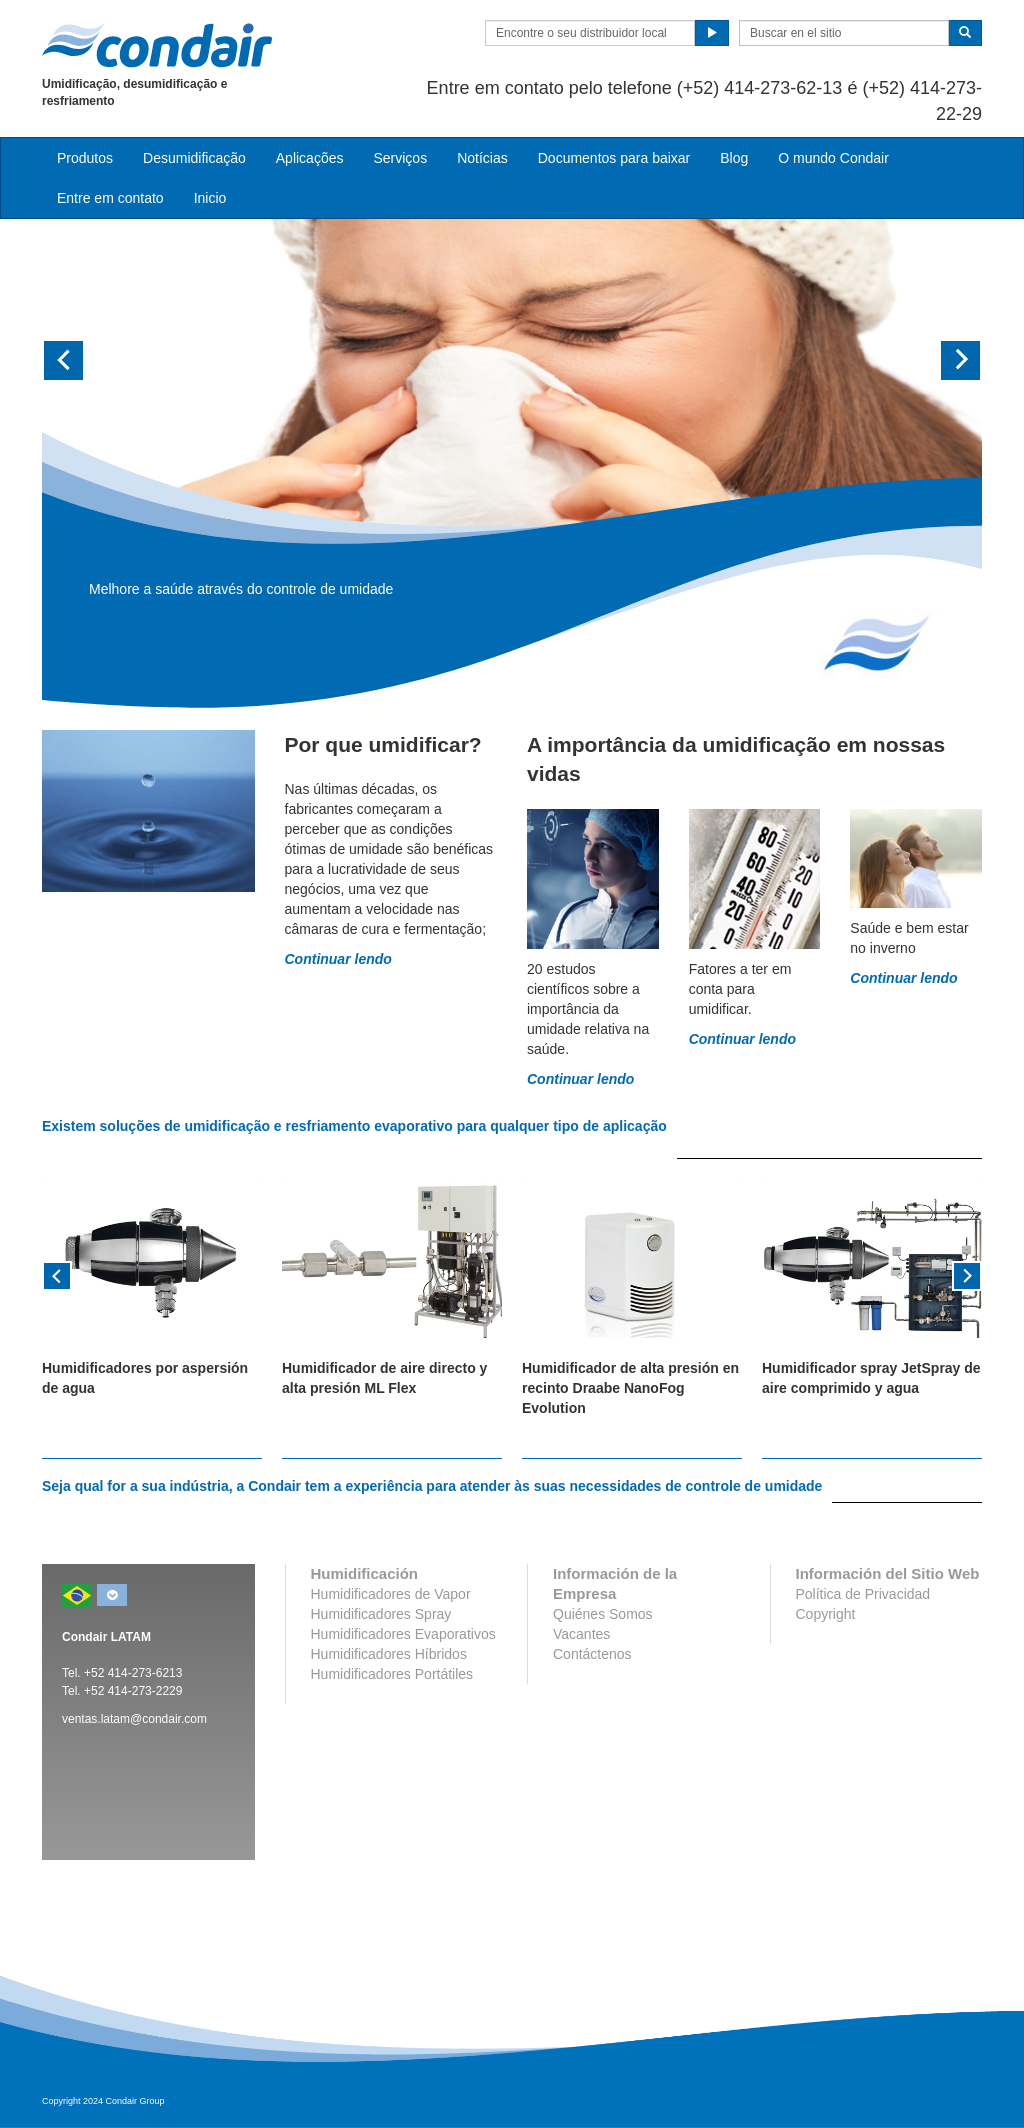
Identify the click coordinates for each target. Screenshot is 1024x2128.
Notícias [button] (482, 158)
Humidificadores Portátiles (392, 1674)
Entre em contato (110, 198)
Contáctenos (592, 1654)
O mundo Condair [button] (833, 158)
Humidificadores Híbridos (389, 1654)
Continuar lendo (338, 959)
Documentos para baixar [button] (614, 158)
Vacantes (581, 1634)
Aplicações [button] (310, 158)
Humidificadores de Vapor (391, 1594)
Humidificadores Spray (381, 1614)
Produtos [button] (85, 158)
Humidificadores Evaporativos (403, 1634)
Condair (157, 45)
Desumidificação (194, 158)
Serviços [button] (400, 158)
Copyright (826, 1614)
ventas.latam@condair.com (134, 1719)
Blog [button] (734, 158)
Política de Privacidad (863, 1594)
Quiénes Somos (603, 1614)
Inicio (210, 198)
